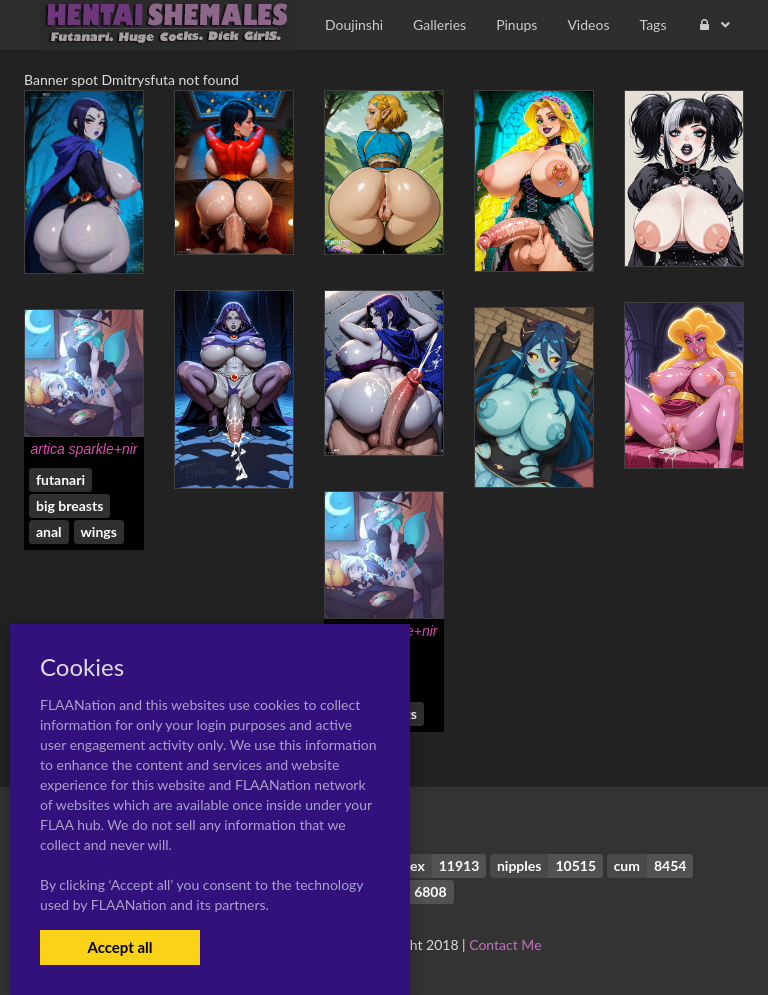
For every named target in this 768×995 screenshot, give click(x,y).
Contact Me (505, 944)
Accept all (119, 947)
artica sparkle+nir (84, 449)
